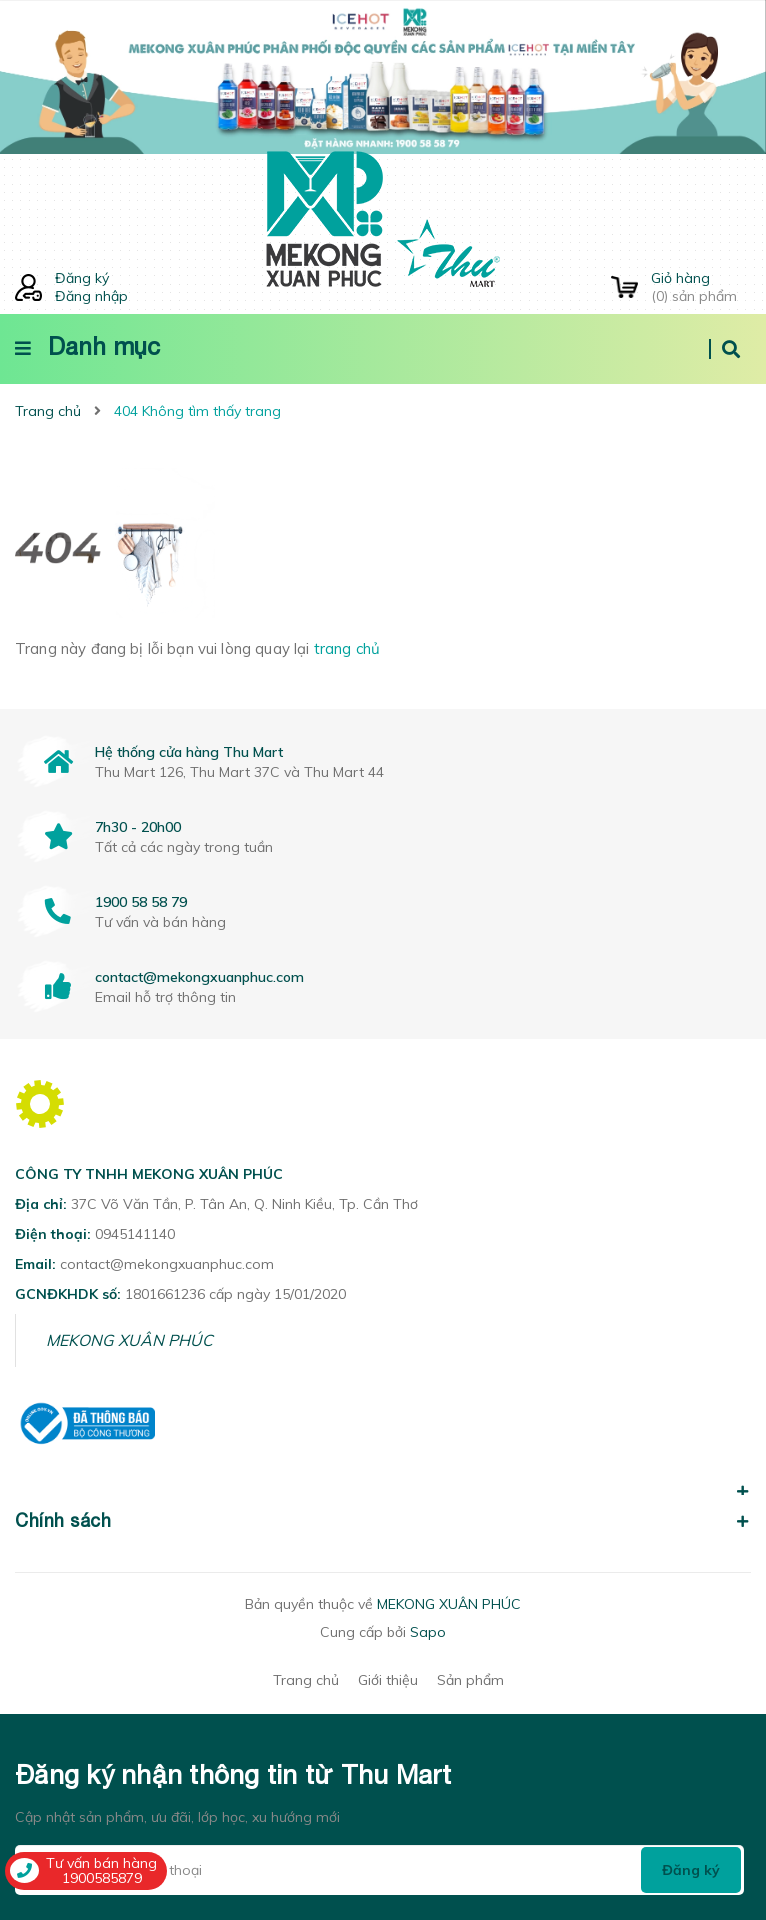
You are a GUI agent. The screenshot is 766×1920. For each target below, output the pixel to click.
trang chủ (347, 648)
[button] (383, 1480)
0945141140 (135, 1234)
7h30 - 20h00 (138, 827)
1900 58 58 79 (141, 902)
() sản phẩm (701, 287)
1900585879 (102, 1878)
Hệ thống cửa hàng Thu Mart (189, 752)
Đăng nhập (91, 296)
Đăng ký (82, 278)
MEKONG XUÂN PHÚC (129, 1340)
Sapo (428, 1632)
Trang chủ (306, 1680)
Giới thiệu (388, 1680)
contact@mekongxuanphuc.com (199, 977)
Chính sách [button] (383, 1520)
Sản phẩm (470, 1680)
